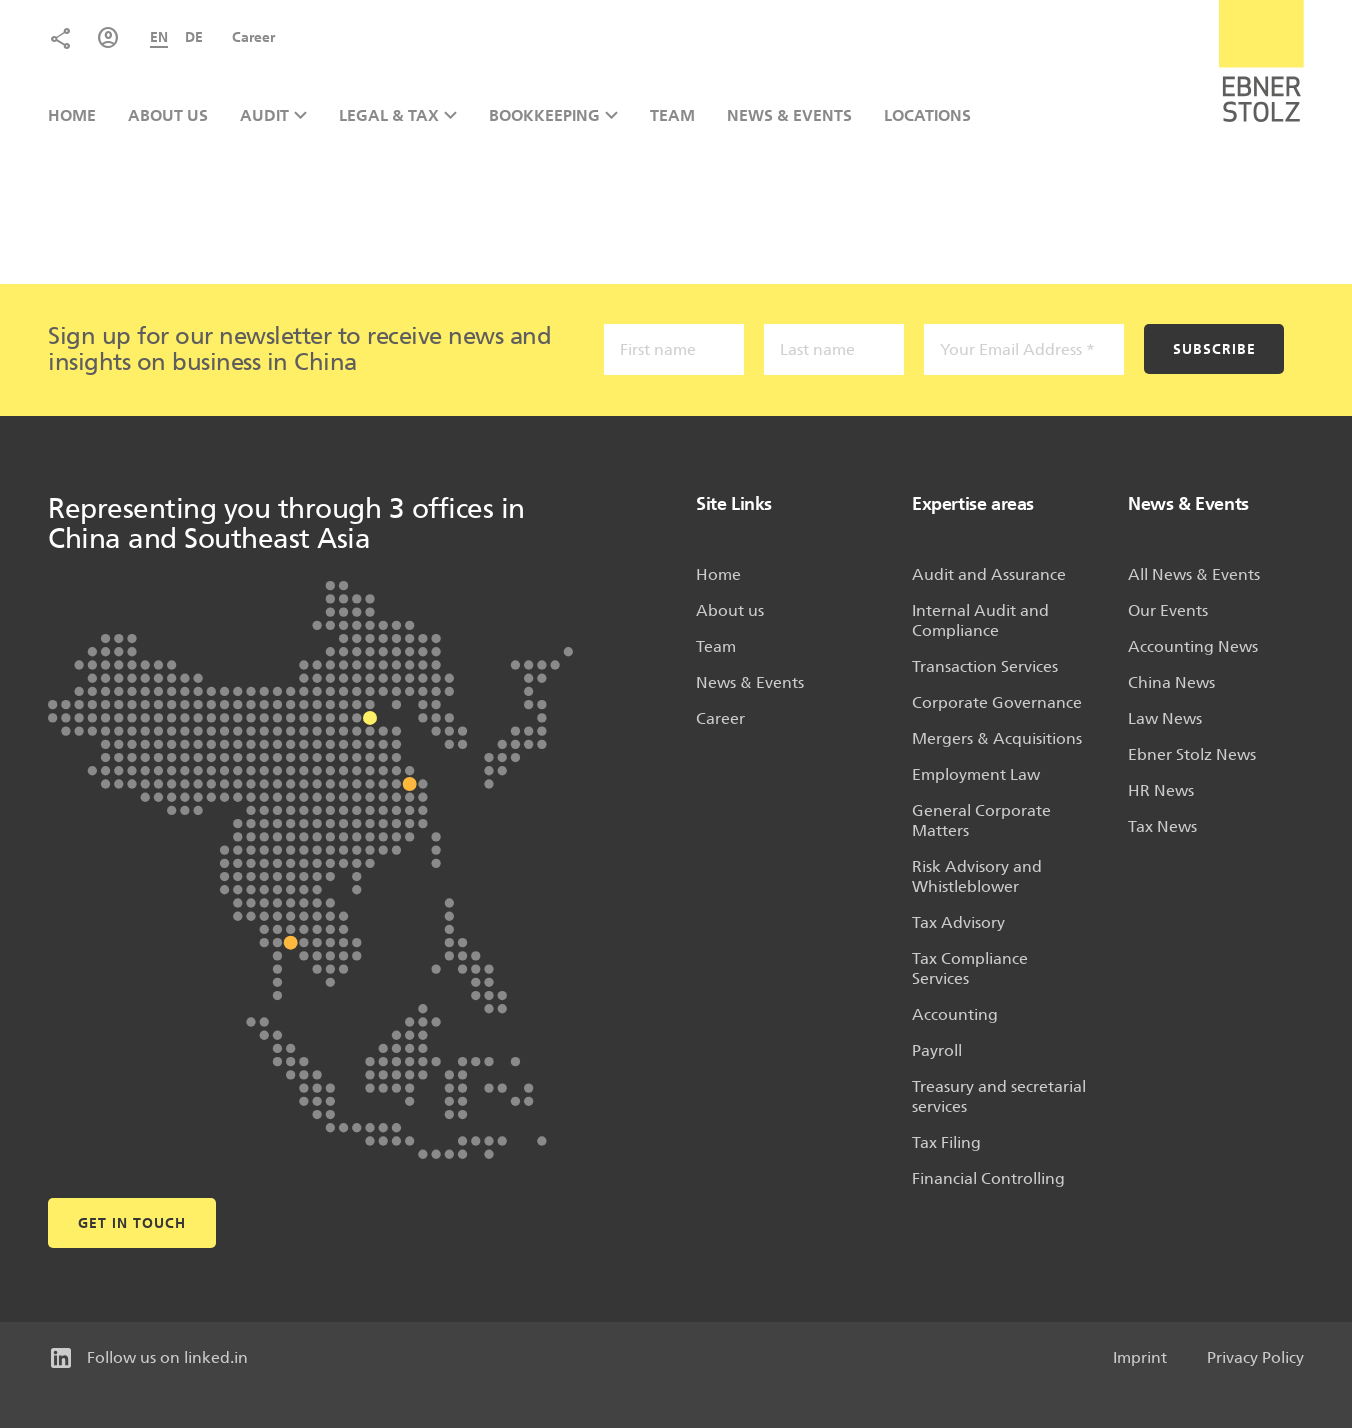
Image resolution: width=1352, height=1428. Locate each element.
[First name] (674, 349)
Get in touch (132, 1223)
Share (60, 38)
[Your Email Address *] (1024, 349)
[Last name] (834, 349)
